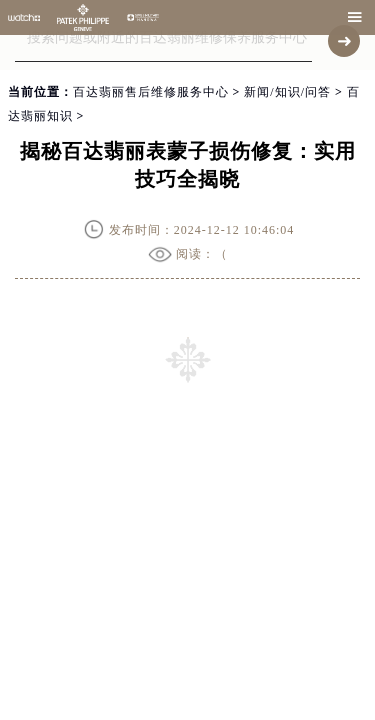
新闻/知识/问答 (287, 92)
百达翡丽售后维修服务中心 (151, 92)
